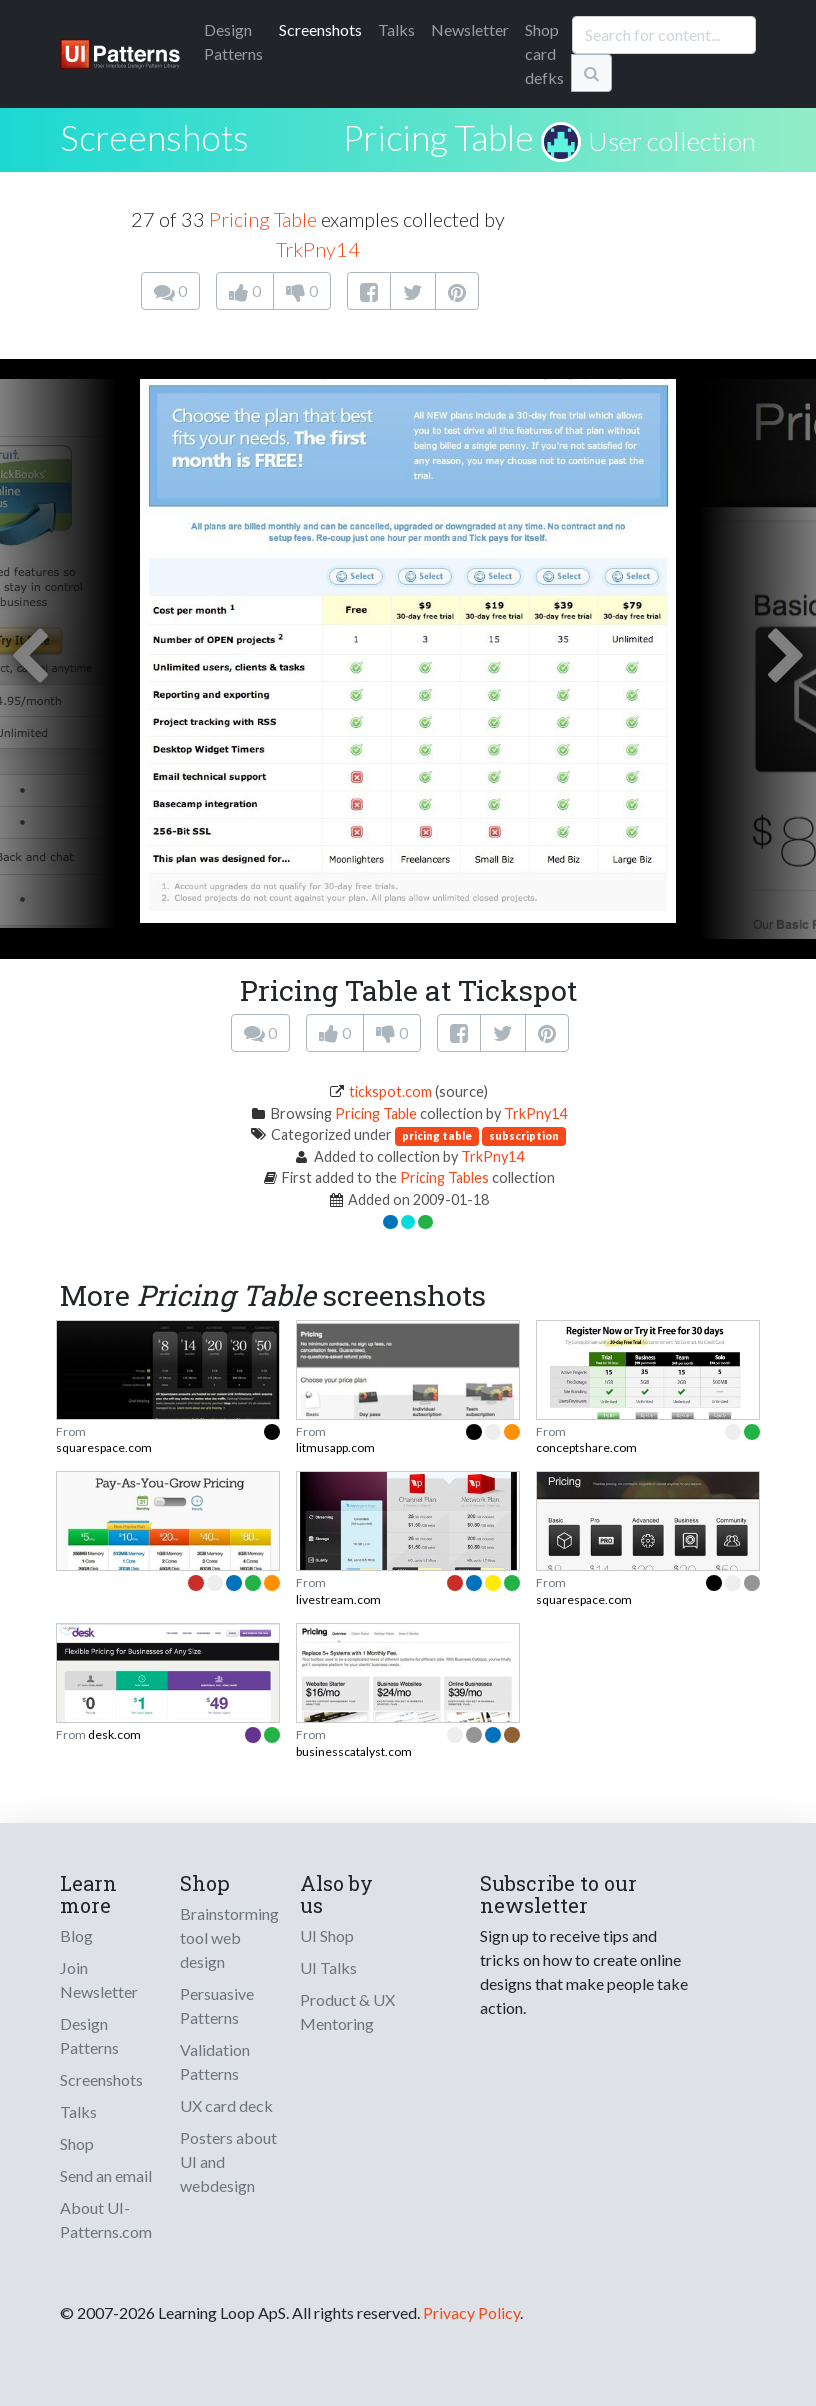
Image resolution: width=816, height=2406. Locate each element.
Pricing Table (438, 137)
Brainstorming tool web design (229, 1937)
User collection (672, 141)
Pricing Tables (444, 1177)
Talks (396, 29)
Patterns (233, 41)
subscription (524, 1135)
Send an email (106, 2175)
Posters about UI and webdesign (228, 2161)
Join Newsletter (99, 1979)
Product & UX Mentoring (347, 2011)
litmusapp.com (335, 1447)
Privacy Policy (471, 2312)
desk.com (114, 1734)
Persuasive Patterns (217, 2005)
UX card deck (226, 2105)
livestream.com (338, 1599)
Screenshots (320, 29)
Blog (76, 1935)
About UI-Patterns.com (106, 2219)
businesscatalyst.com (354, 1751)
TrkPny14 (318, 249)
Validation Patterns (215, 2061)
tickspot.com (390, 1091)
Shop (77, 2143)
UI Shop (327, 1935)
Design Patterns (89, 2035)
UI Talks (328, 1967)
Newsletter (470, 29)
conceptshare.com (586, 1447)
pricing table (437, 1135)
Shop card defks (544, 53)
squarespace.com (104, 1447)
